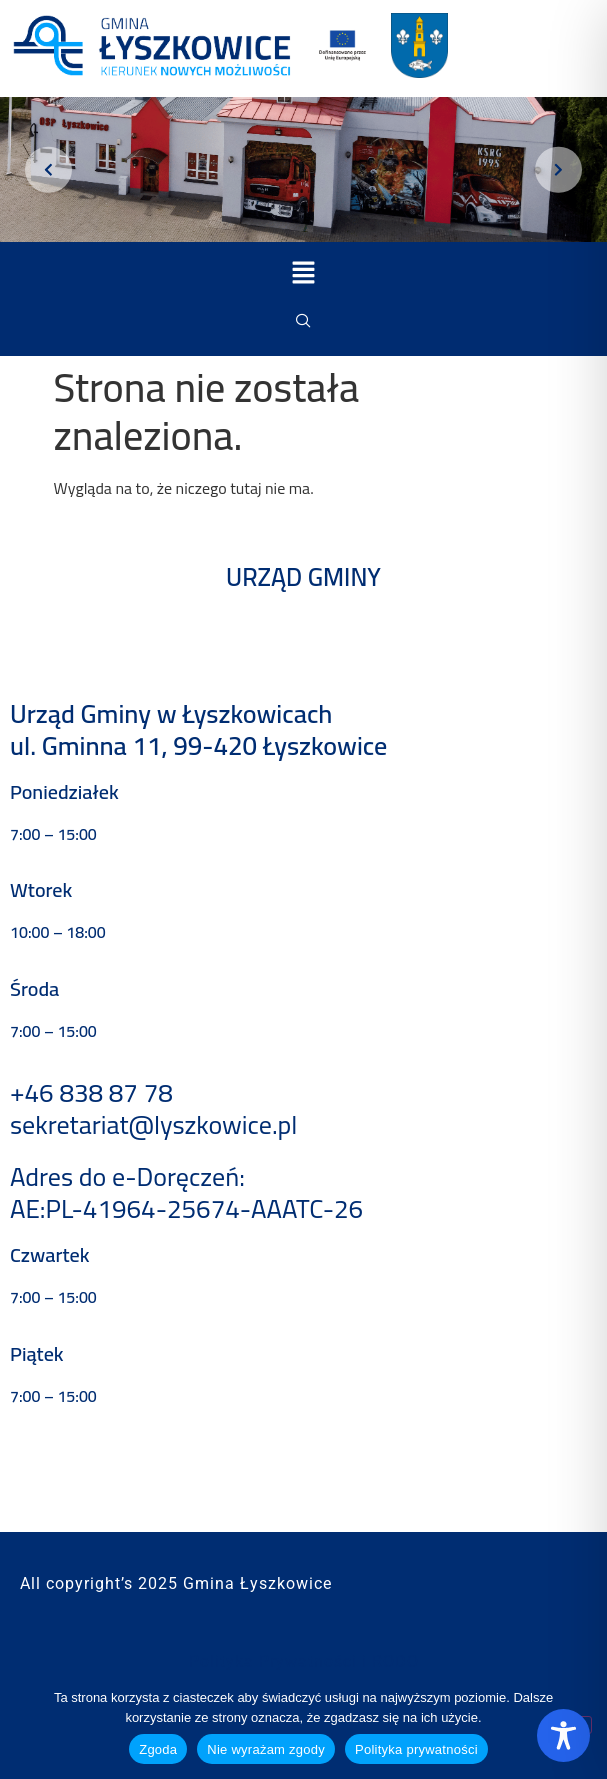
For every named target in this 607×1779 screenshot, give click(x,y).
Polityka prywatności (416, 1749)
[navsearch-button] (304, 321)
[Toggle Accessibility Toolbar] (563, 1735)
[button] (303, 273)
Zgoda (158, 1749)
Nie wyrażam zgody (266, 1749)
